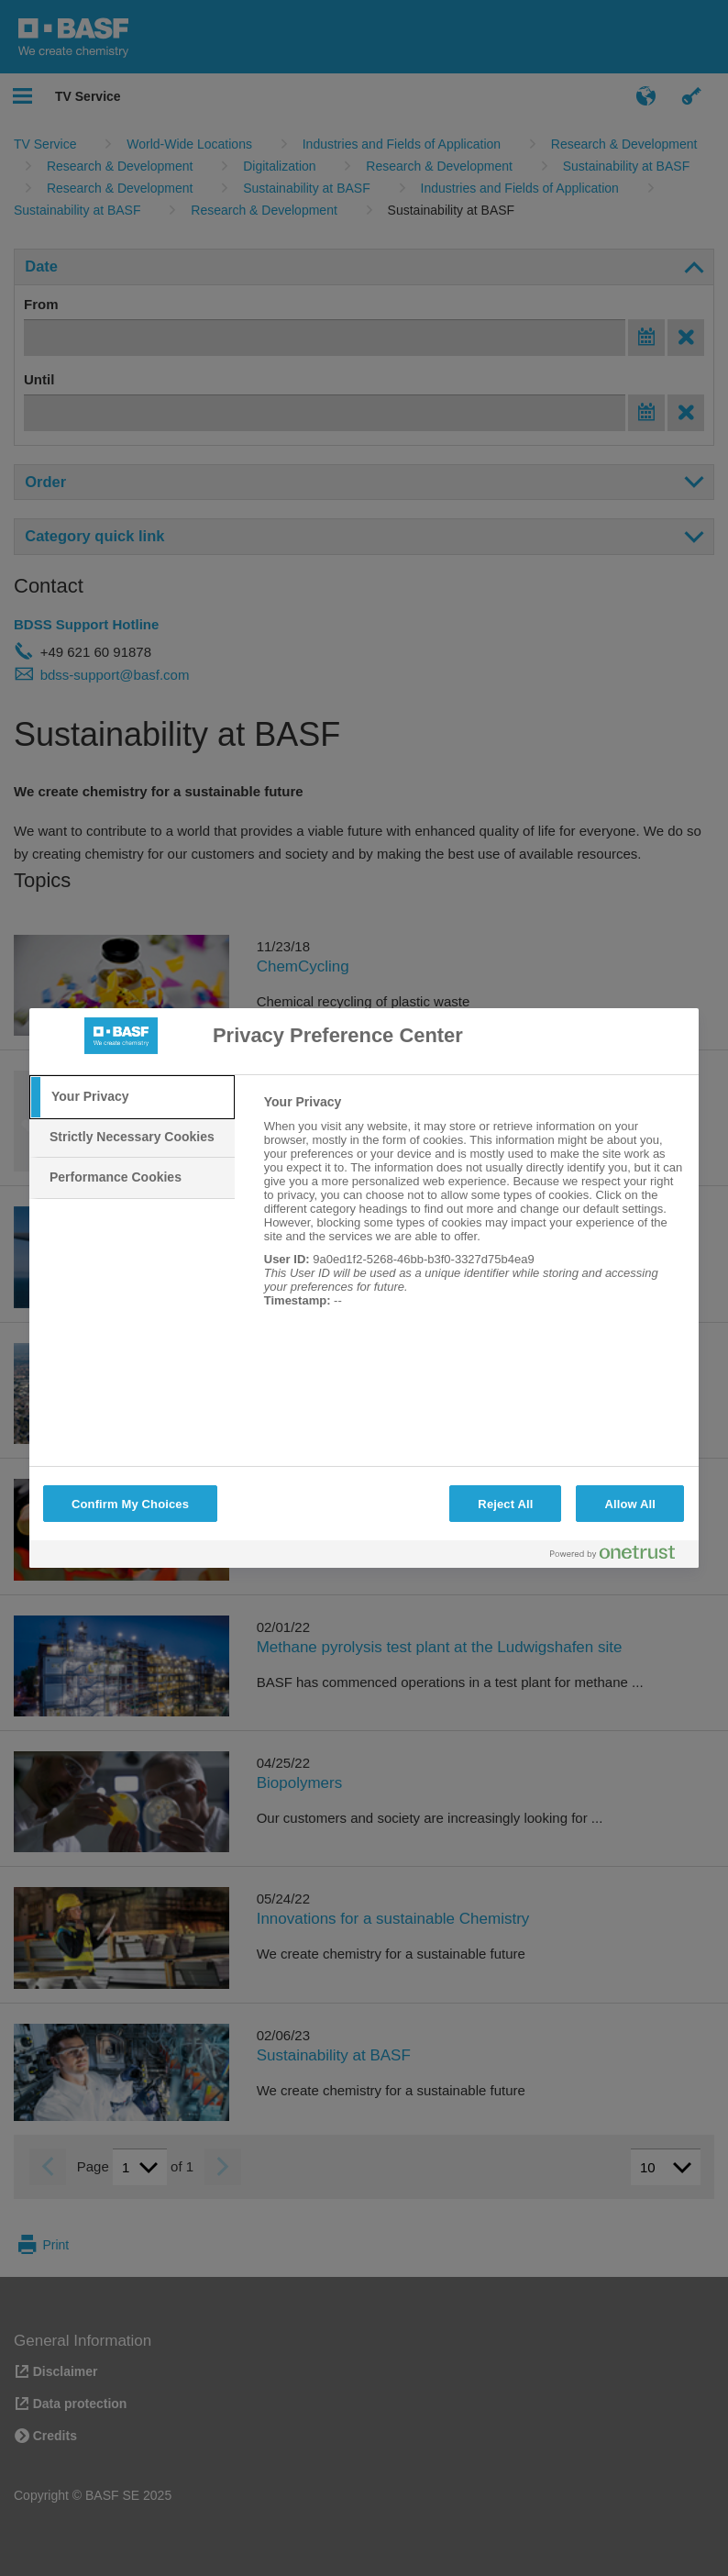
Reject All (505, 1504)
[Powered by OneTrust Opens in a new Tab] (619, 1556)
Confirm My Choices (130, 1504)
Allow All (630, 1504)
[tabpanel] (473, 1211)
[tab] (132, 1097)
